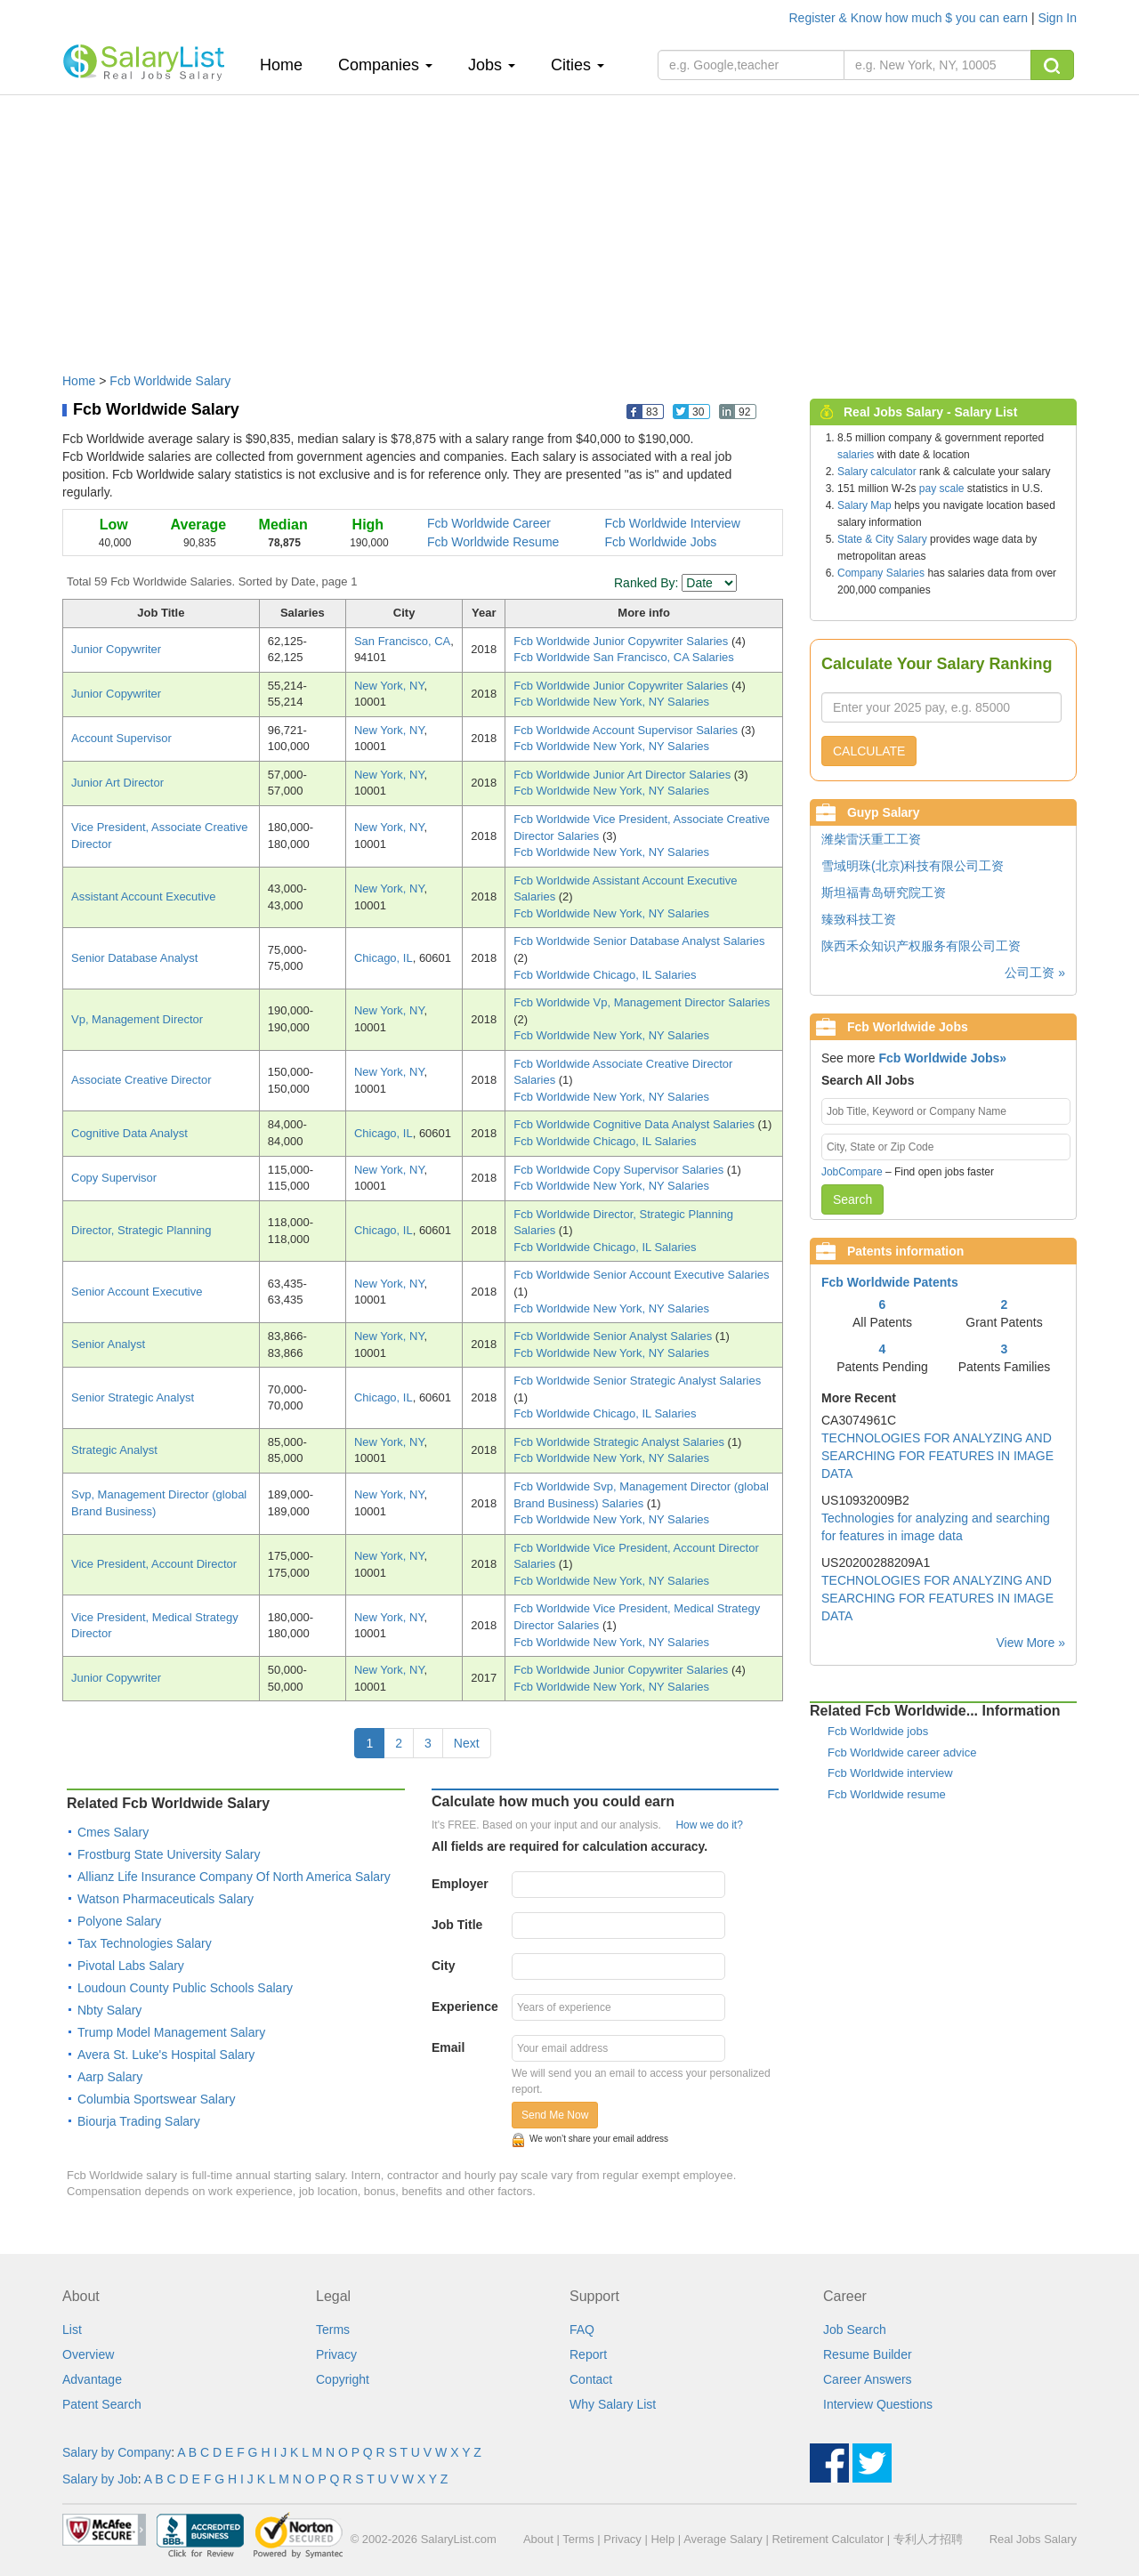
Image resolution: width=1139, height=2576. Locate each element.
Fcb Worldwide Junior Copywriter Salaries (622, 641)
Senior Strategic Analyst (132, 1397)
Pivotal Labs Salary (130, 1965)
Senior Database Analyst (134, 958)
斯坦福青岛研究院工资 (883, 892)
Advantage (92, 2379)
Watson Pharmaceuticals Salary (165, 1899)
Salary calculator (877, 471)
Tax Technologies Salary (144, 1943)
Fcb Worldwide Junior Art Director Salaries (623, 774)
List (72, 2329)
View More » (1030, 1642)
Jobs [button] (491, 65)
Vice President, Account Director (154, 1564)
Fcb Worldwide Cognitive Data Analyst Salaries (635, 1124)
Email (448, 2047)
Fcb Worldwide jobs (878, 1731)
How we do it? (708, 1825)
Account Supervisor (121, 738)
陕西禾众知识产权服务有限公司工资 (921, 946)
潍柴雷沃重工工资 (871, 839)
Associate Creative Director (141, 1079)
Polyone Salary (119, 1921)
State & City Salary (882, 539)
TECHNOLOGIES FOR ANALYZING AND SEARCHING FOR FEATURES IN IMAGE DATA (937, 1456)
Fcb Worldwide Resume (493, 542)
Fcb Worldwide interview (890, 1773)
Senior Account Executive (136, 1291)
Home (288, 64)
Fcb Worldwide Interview (672, 523)
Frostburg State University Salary (168, 1854)
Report (588, 2354)
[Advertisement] (569, 225)
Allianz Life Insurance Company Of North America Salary (234, 1876)
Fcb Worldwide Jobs (661, 542)
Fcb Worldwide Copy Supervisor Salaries (620, 1169)
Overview (88, 2354)
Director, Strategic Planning (141, 1230)
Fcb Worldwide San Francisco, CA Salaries (623, 657)
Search (852, 1199)
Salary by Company (116, 2452)
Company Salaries (881, 573)
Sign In (1057, 18)
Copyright (342, 2379)
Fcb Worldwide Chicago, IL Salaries (604, 974)
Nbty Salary (109, 2010)
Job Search (854, 2329)
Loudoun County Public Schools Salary (185, 1988)
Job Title (457, 1925)
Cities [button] (577, 65)
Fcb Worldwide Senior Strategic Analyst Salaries (637, 1380)
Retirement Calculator (827, 2539)
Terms (333, 2329)
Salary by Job (100, 2479)
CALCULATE (869, 751)
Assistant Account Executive (143, 896)
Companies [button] (385, 65)
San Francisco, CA (402, 641)
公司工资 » (1035, 972)
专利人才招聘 (928, 2539)
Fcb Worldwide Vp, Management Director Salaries (641, 1002)
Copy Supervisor (114, 1177)
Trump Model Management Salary (171, 2032)
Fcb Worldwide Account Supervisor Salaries (627, 730)
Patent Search (101, 2404)
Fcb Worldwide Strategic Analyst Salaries (620, 1442)
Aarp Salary (109, 2077)
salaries (855, 454)
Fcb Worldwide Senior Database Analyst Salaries (638, 941)
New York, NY (389, 685)
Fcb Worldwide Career (489, 523)
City (443, 1965)
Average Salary (723, 2539)
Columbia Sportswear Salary (156, 2099)
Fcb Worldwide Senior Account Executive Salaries (641, 1274)
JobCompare (852, 1172)
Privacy (336, 2354)
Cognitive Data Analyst (129, 1133)
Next (467, 1743)
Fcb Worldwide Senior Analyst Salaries (614, 1336)
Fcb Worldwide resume (887, 1794)
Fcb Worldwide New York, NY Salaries (611, 701)
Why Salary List (613, 2404)
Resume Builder (867, 2354)
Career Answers (867, 2379)
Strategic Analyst (114, 1450)
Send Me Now (554, 2115)
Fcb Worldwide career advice (902, 1752)
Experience (465, 2006)
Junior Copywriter (116, 649)
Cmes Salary (113, 1832)
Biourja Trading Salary (138, 2121)
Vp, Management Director (137, 1019)
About (538, 2539)
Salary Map (864, 505)
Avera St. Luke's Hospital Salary (165, 2054)
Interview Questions (878, 2404)
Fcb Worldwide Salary (169, 381)
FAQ (582, 2329)
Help (662, 2539)
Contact (591, 2379)
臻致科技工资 (858, 919)
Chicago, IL (383, 958)
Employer (460, 1884)
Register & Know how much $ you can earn (910, 18)
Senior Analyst (108, 1344)
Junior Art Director (117, 782)
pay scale (942, 488)
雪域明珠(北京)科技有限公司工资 (912, 866)
